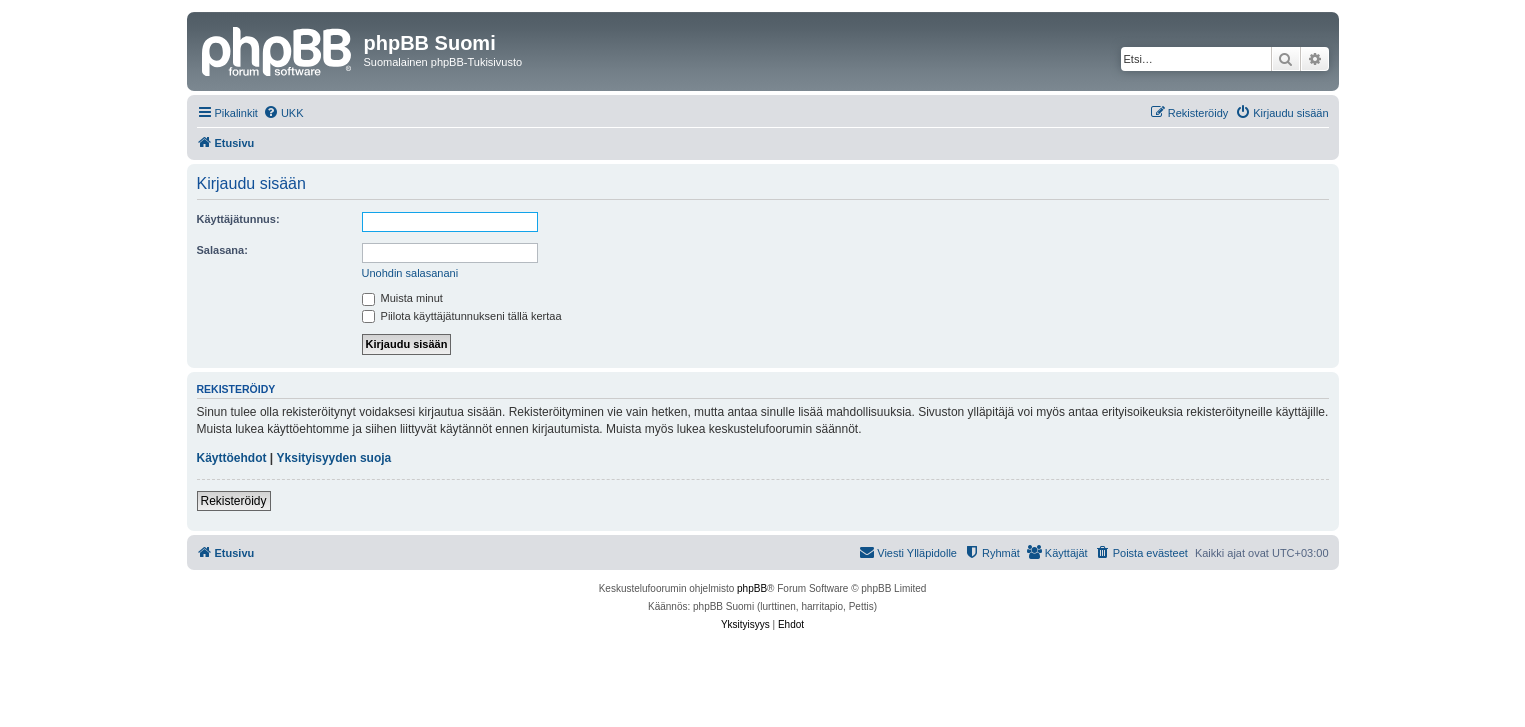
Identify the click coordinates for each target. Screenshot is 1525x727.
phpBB (752, 588)
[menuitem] (283, 113)
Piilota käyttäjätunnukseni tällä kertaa (462, 316)
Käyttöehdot (232, 458)
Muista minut (402, 298)
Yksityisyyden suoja (334, 458)
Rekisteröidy (234, 501)
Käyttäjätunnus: (238, 219)
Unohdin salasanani (410, 273)
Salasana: (222, 250)
